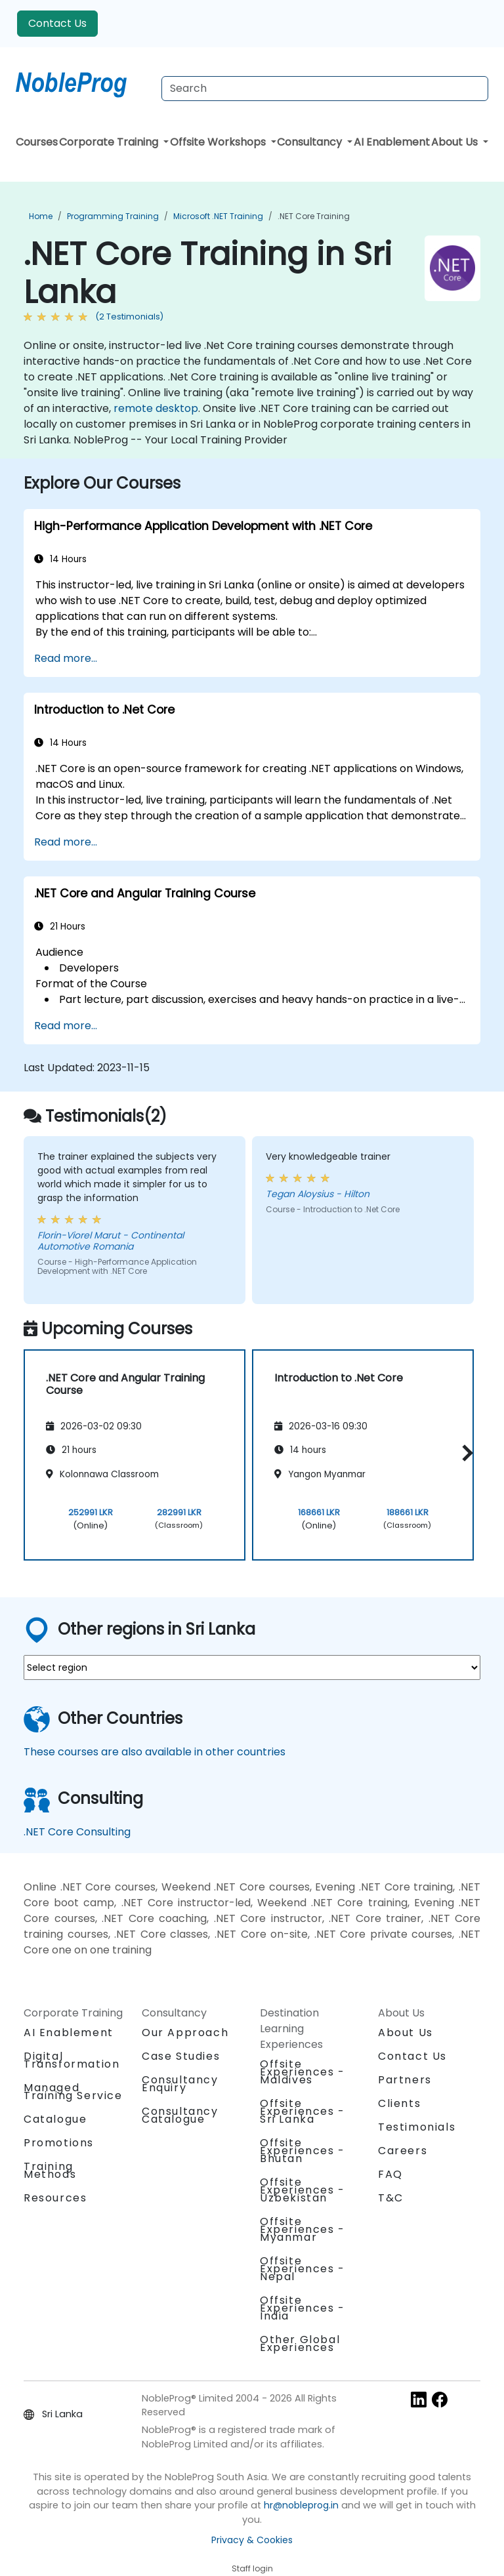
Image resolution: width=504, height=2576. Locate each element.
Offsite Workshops (219, 142)
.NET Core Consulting (77, 1831)
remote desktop (156, 408)
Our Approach (185, 2032)
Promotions (59, 2142)
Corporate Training (110, 142)
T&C (391, 2197)
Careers (402, 2150)
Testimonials (416, 2127)
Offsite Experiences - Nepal (302, 2268)
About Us (455, 142)
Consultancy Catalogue (180, 2115)
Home (40, 216)
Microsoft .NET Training (218, 216)
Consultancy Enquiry (180, 2084)
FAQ (390, 2174)
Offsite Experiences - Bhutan (302, 2150)
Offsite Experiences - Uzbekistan (302, 2190)
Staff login (252, 2568)
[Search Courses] (324, 88)
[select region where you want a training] (252, 1667)
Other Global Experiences (300, 2343)
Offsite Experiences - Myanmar (302, 2229)
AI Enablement (392, 142)
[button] (464, 1452)
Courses (37, 142)
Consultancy (311, 142)
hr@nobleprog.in (301, 2505)
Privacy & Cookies (252, 2539)
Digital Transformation (71, 2060)
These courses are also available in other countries (154, 1751)
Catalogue (55, 2119)
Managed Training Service (73, 2091)
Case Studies (181, 2056)
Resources (55, 2197)
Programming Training (113, 216)
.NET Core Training (314, 216)
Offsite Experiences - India (302, 2308)
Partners (405, 2079)
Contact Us (57, 23)
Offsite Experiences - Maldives (302, 2071)
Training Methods (50, 2170)
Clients (399, 2103)
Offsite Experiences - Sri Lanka (302, 2111)
